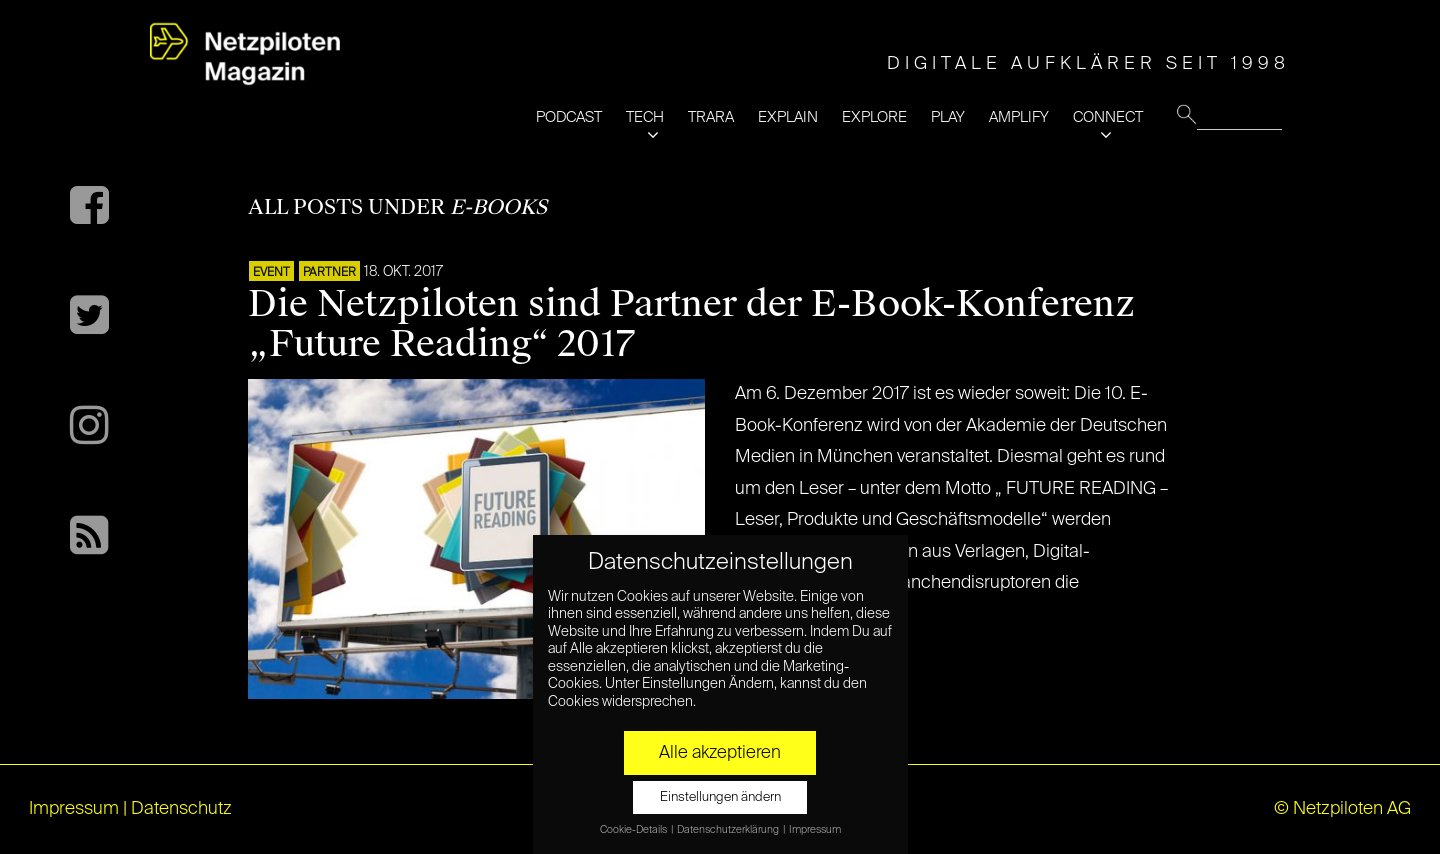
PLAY (948, 117)
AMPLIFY (1019, 117)
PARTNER (329, 273)
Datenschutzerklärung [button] (729, 830)
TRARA (711, 117)
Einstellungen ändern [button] (720, 797)
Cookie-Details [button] (634, 830)
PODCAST (569, 117)
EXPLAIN (788, 117)
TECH (645, 117)
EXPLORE (874, 117)
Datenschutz (181, 809)
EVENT (271, 273)
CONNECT (1108, 117)
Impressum (74, 809)
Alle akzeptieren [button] (720, 753)
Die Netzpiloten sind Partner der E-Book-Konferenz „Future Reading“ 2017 (692, 324)
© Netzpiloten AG (1342, 809)
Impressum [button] (815, 830)
